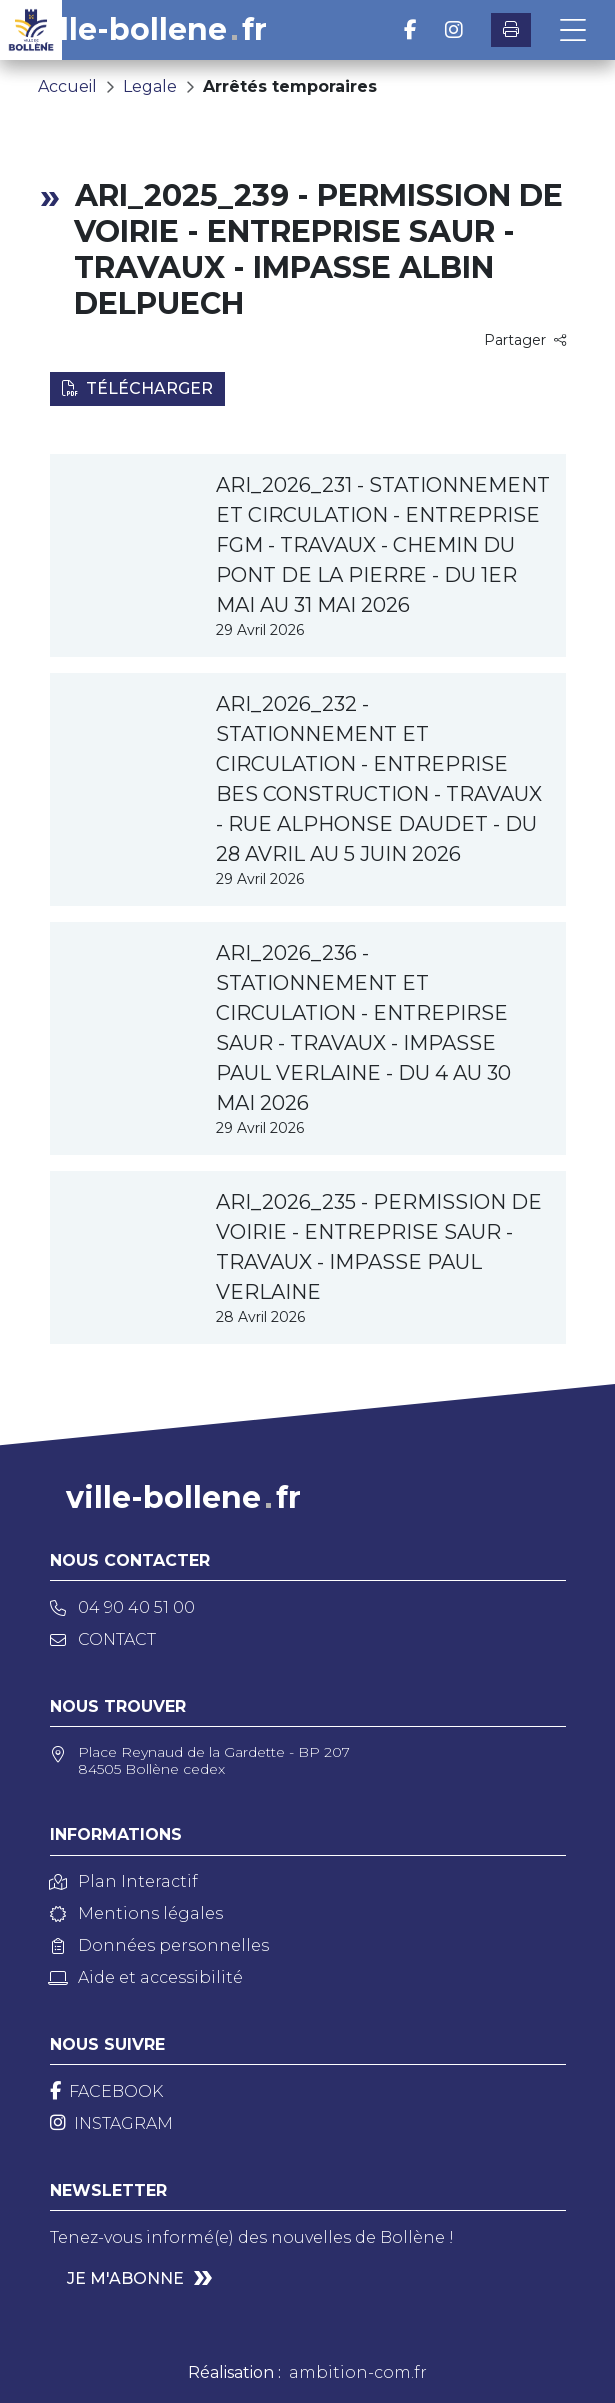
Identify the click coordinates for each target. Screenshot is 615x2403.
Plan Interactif (124, 1881)
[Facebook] (106, 2091)
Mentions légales (136, 1913)
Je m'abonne (125, 2278)
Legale (150, 86)
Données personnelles (159, 1945)
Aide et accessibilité (146, 1977)
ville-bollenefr (149, 30)
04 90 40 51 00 (122, 1607)
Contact (103, 1639)
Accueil (67, 86)
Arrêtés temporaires (290, 86)
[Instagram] (111, 2123)
